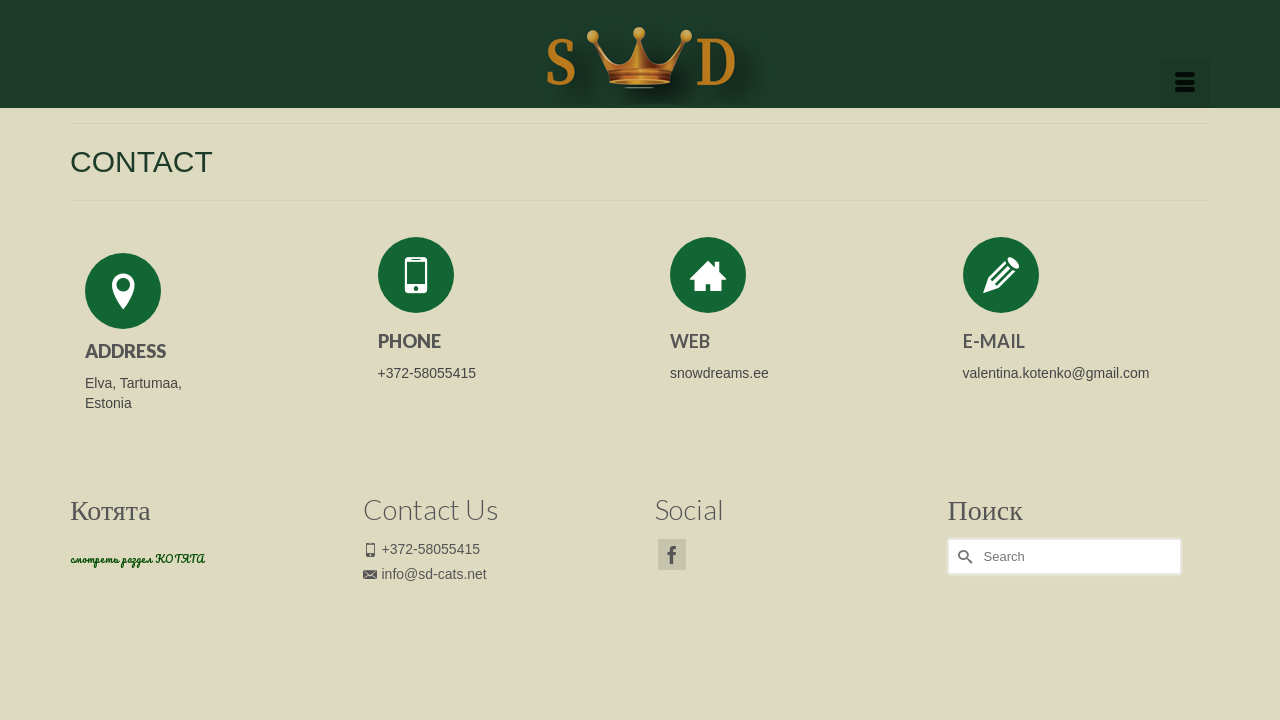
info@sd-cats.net (425, 611)
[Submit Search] (963, 593)
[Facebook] (672, 591)
